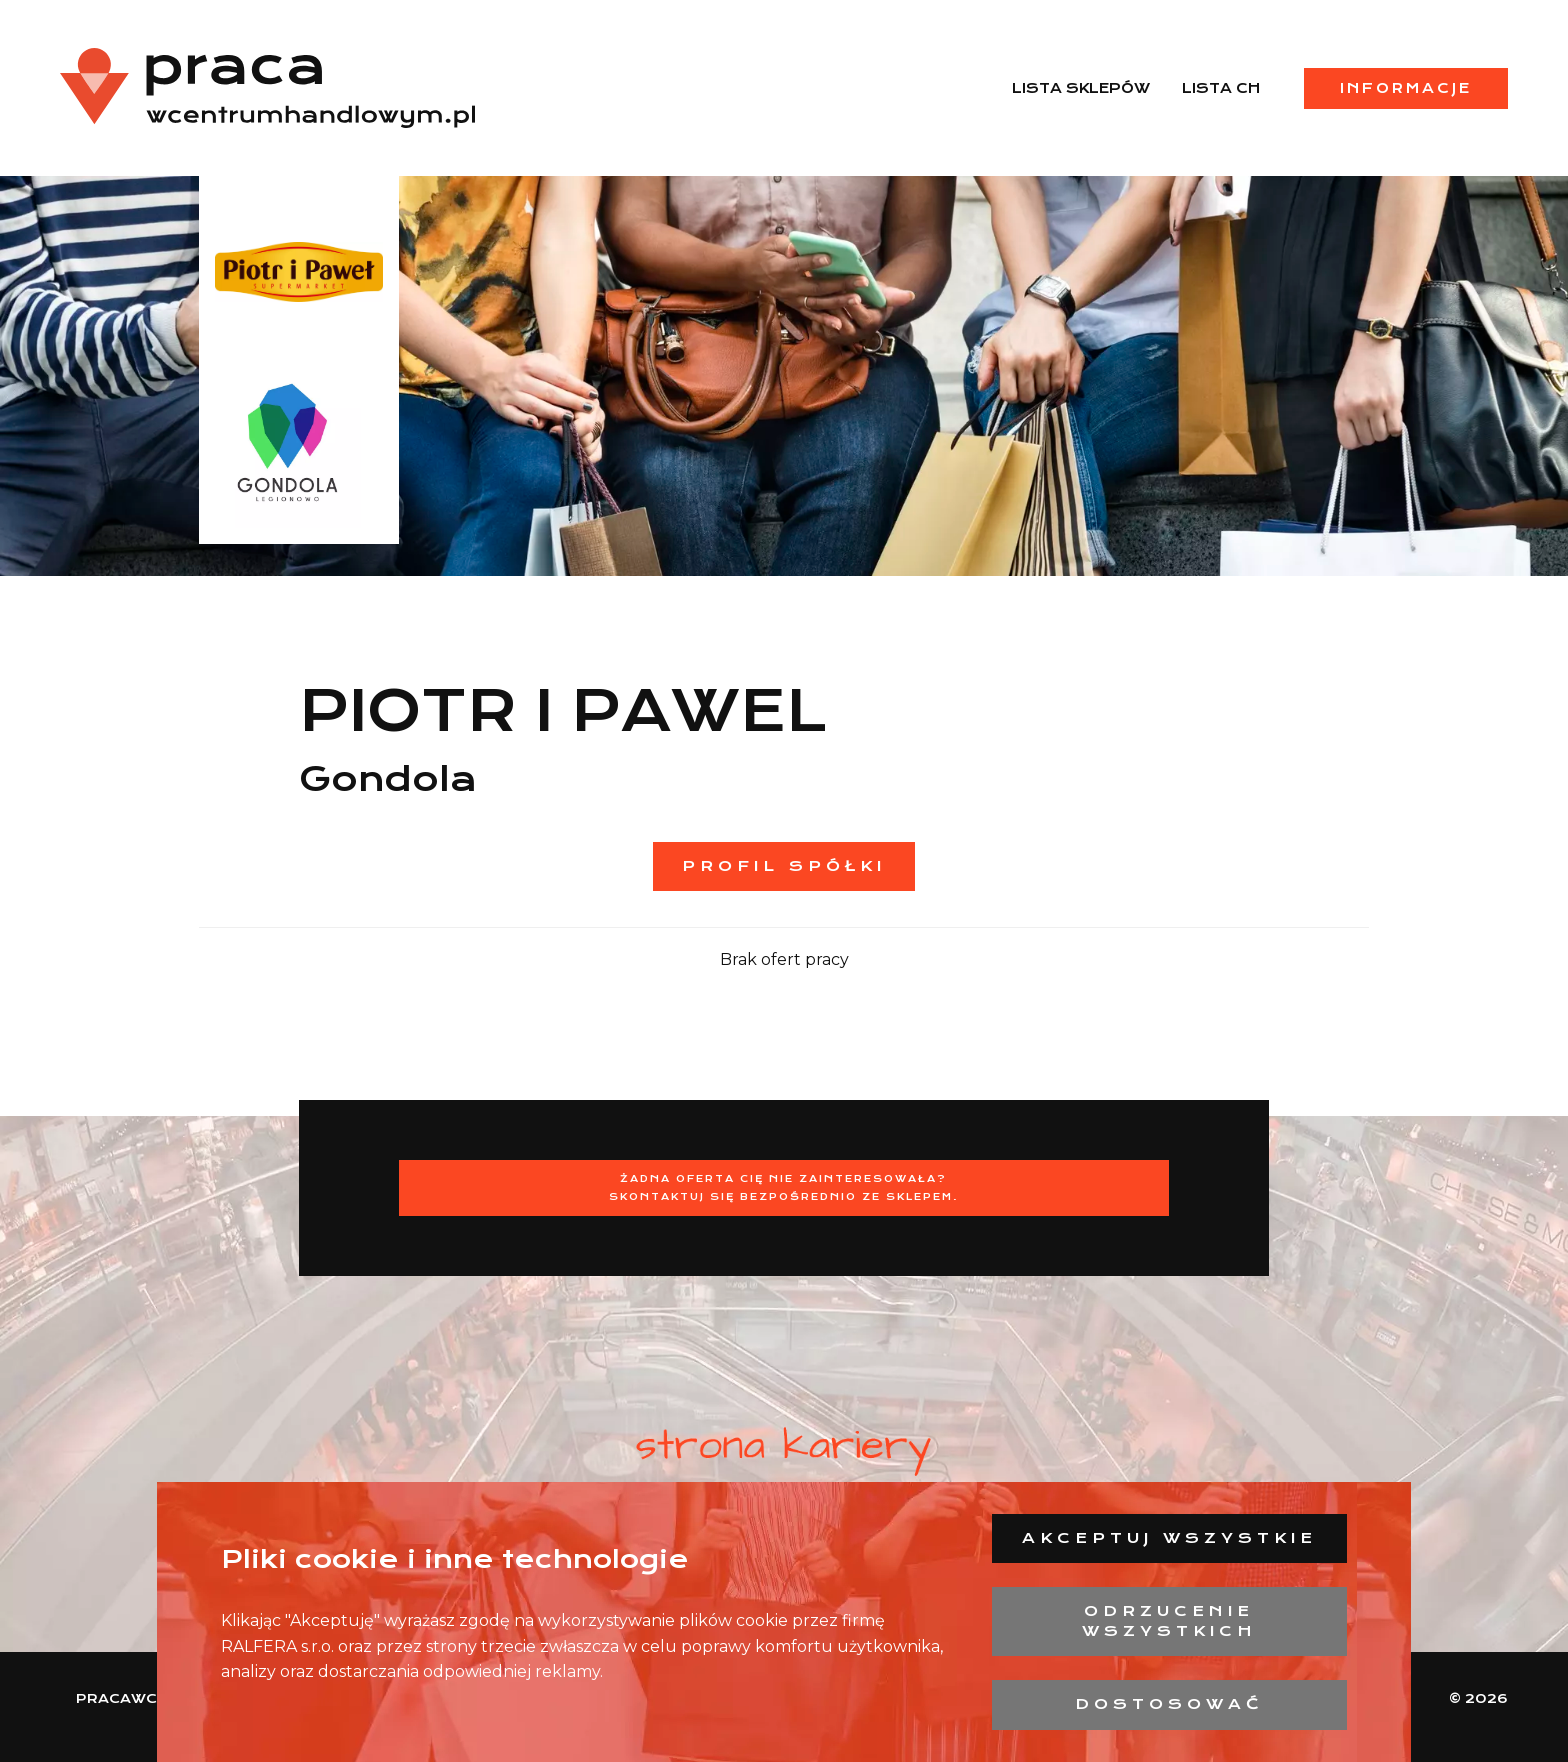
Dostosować (1169, 1704)
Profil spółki (784, 866)
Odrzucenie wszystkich (1169, 1621)
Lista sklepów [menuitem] (1081, 88)
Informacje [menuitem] (1406, 88)
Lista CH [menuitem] (1221, 88)
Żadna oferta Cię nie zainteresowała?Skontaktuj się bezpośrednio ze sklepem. (784, 1187)
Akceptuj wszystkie (1169, 1538)
